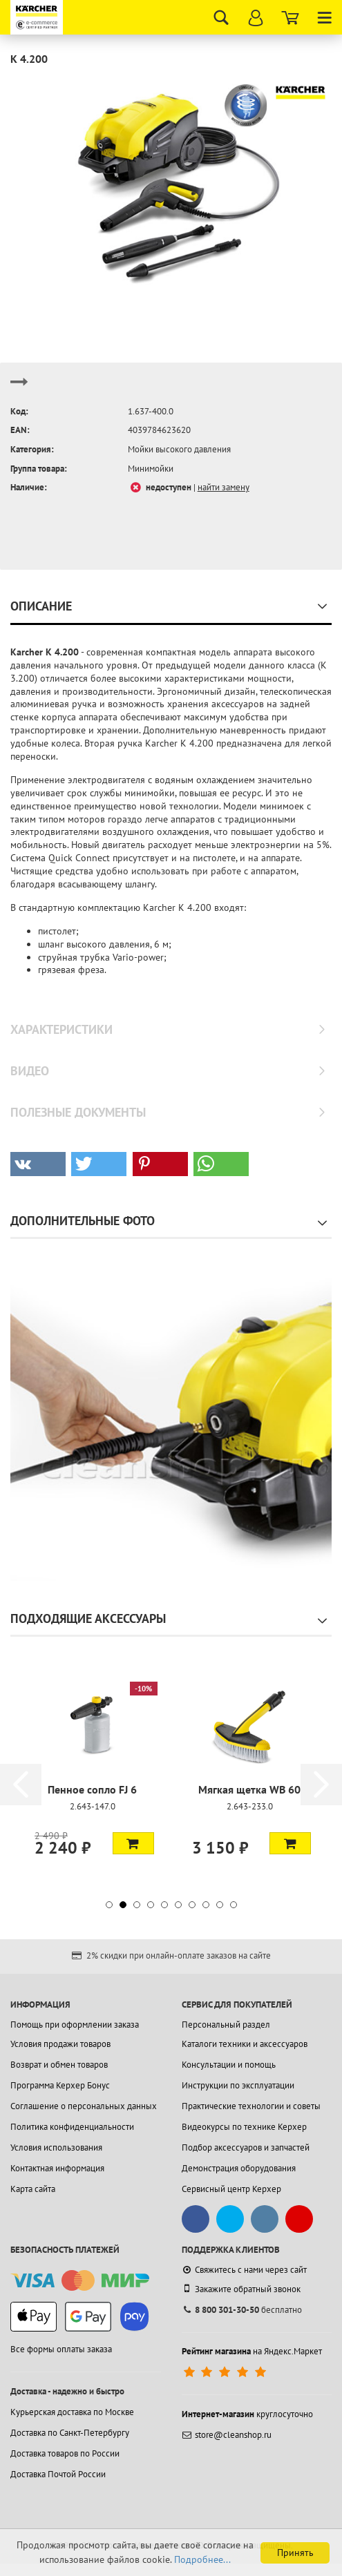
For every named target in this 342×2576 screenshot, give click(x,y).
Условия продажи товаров (60, 2044)
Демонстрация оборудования (239, 2168)
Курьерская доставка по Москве (72, 2412)
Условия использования (56, 2147)
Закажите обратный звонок (241, 2288)
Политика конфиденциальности (72, 2127)
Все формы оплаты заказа (61, 2349)
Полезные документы (78, 1112)
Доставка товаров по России (65, 2453)
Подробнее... (202, 2559)
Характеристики (61, 1029)
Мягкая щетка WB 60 (249, 1789)
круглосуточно (247, 2414)
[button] (38, 1164)
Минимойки (150, 468)
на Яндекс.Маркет (252, 2351)
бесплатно (242, 2310)
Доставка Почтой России (58, 2474)
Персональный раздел (226, 2024)
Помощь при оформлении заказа (74, 2024)
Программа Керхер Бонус (60, 2085)
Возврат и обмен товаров (59, 2064)
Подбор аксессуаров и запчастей (246, 2147)
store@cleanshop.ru (227, 2435)
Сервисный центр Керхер (231, 2189)
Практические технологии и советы (251, 2106)
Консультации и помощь (229, 2064)
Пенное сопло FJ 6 (92, 1789)
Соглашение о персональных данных (83, 2106)
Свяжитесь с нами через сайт (244, 2270)
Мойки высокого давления (179, 449)
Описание (41, 606)
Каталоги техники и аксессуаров (244, 2044)
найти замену (223, 487)
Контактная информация (57, 2168)
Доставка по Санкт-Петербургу (69, 2433)
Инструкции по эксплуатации (238, 2085)
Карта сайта (32, 2189)
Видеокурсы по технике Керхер (244, 2127)
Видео (29, 1071)
